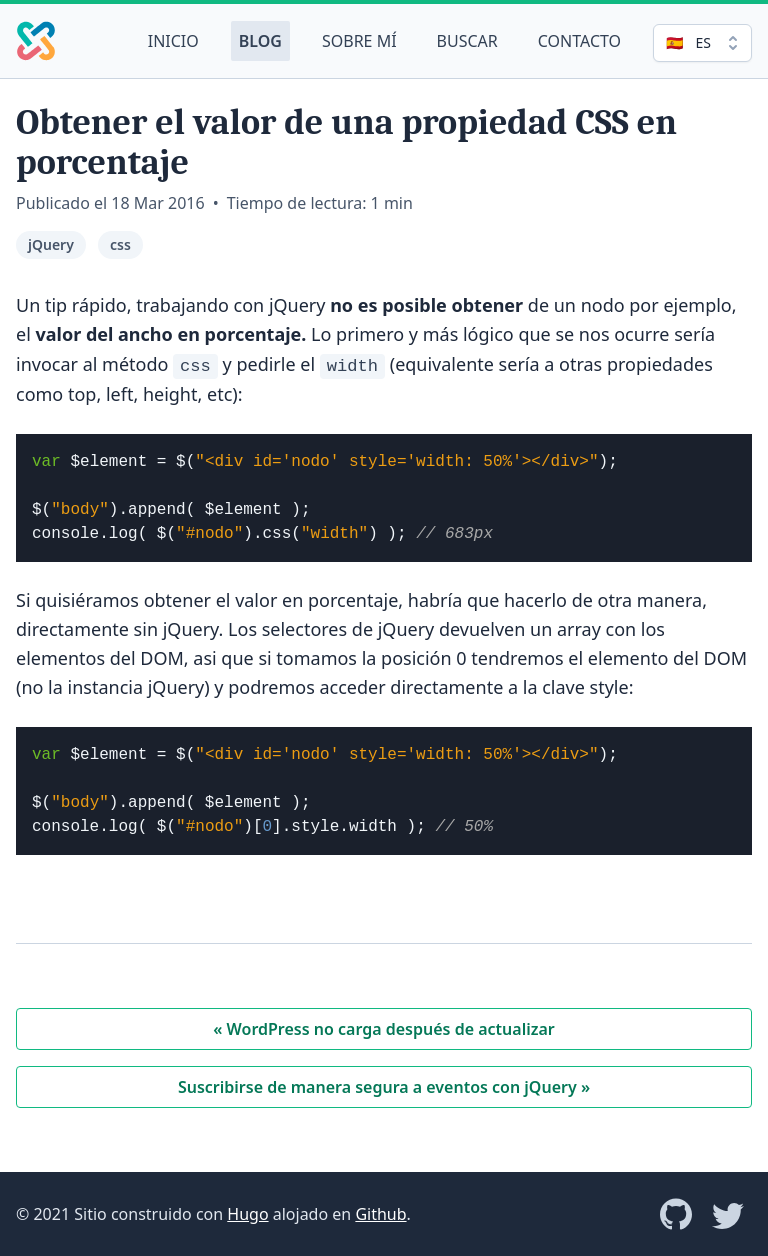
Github (380, 1214)
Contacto (579, 41)
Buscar (467, 41)
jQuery (51, 244)
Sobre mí (359, 41)
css (120, 244)
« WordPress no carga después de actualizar (384, 1029)
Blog (260, 41)
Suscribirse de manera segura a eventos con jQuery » (384, 1087)
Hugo (247, 1214)
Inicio (173, 41)
